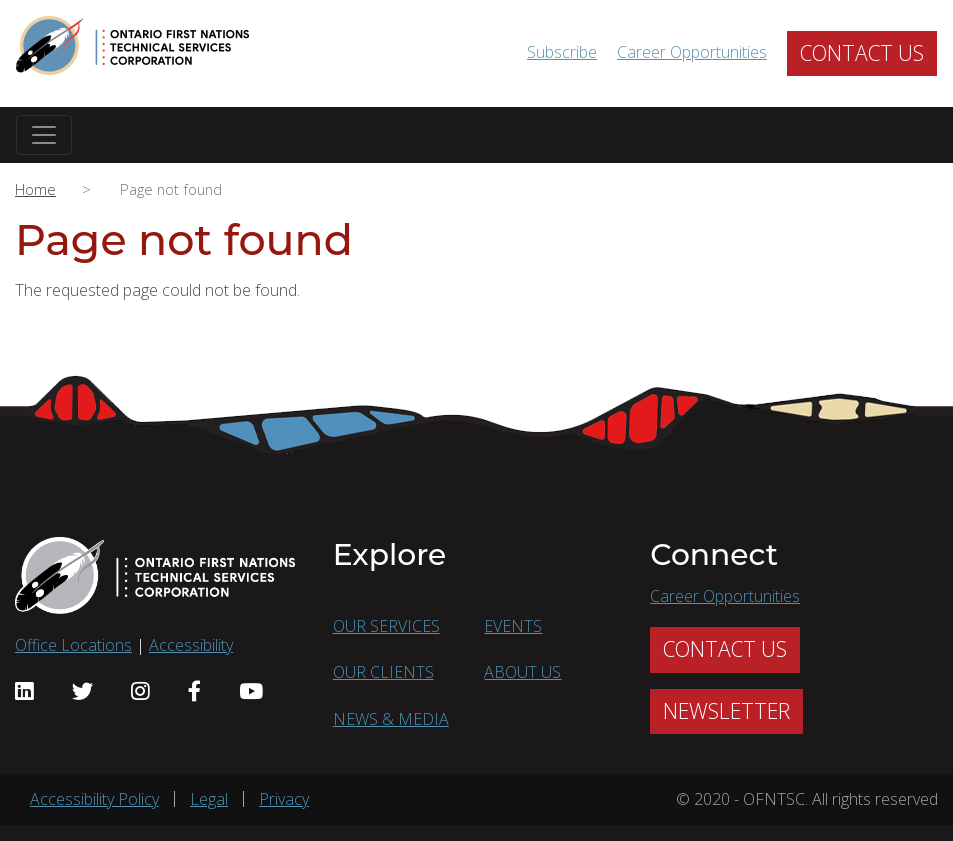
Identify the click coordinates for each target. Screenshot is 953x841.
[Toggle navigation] (44, 135)
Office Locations (73, 645)
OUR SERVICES (386, 626)
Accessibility (191, 645)
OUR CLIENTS (383, 672)
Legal (209, 799)
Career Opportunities (692, 52)
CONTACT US (862, 53)
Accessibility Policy (94, 799)
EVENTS (513, 626)
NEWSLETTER (726, 711)
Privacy (284, 799)
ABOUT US (522, 672)
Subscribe (562, 52)
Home (35, 189)
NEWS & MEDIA (391, 719)
